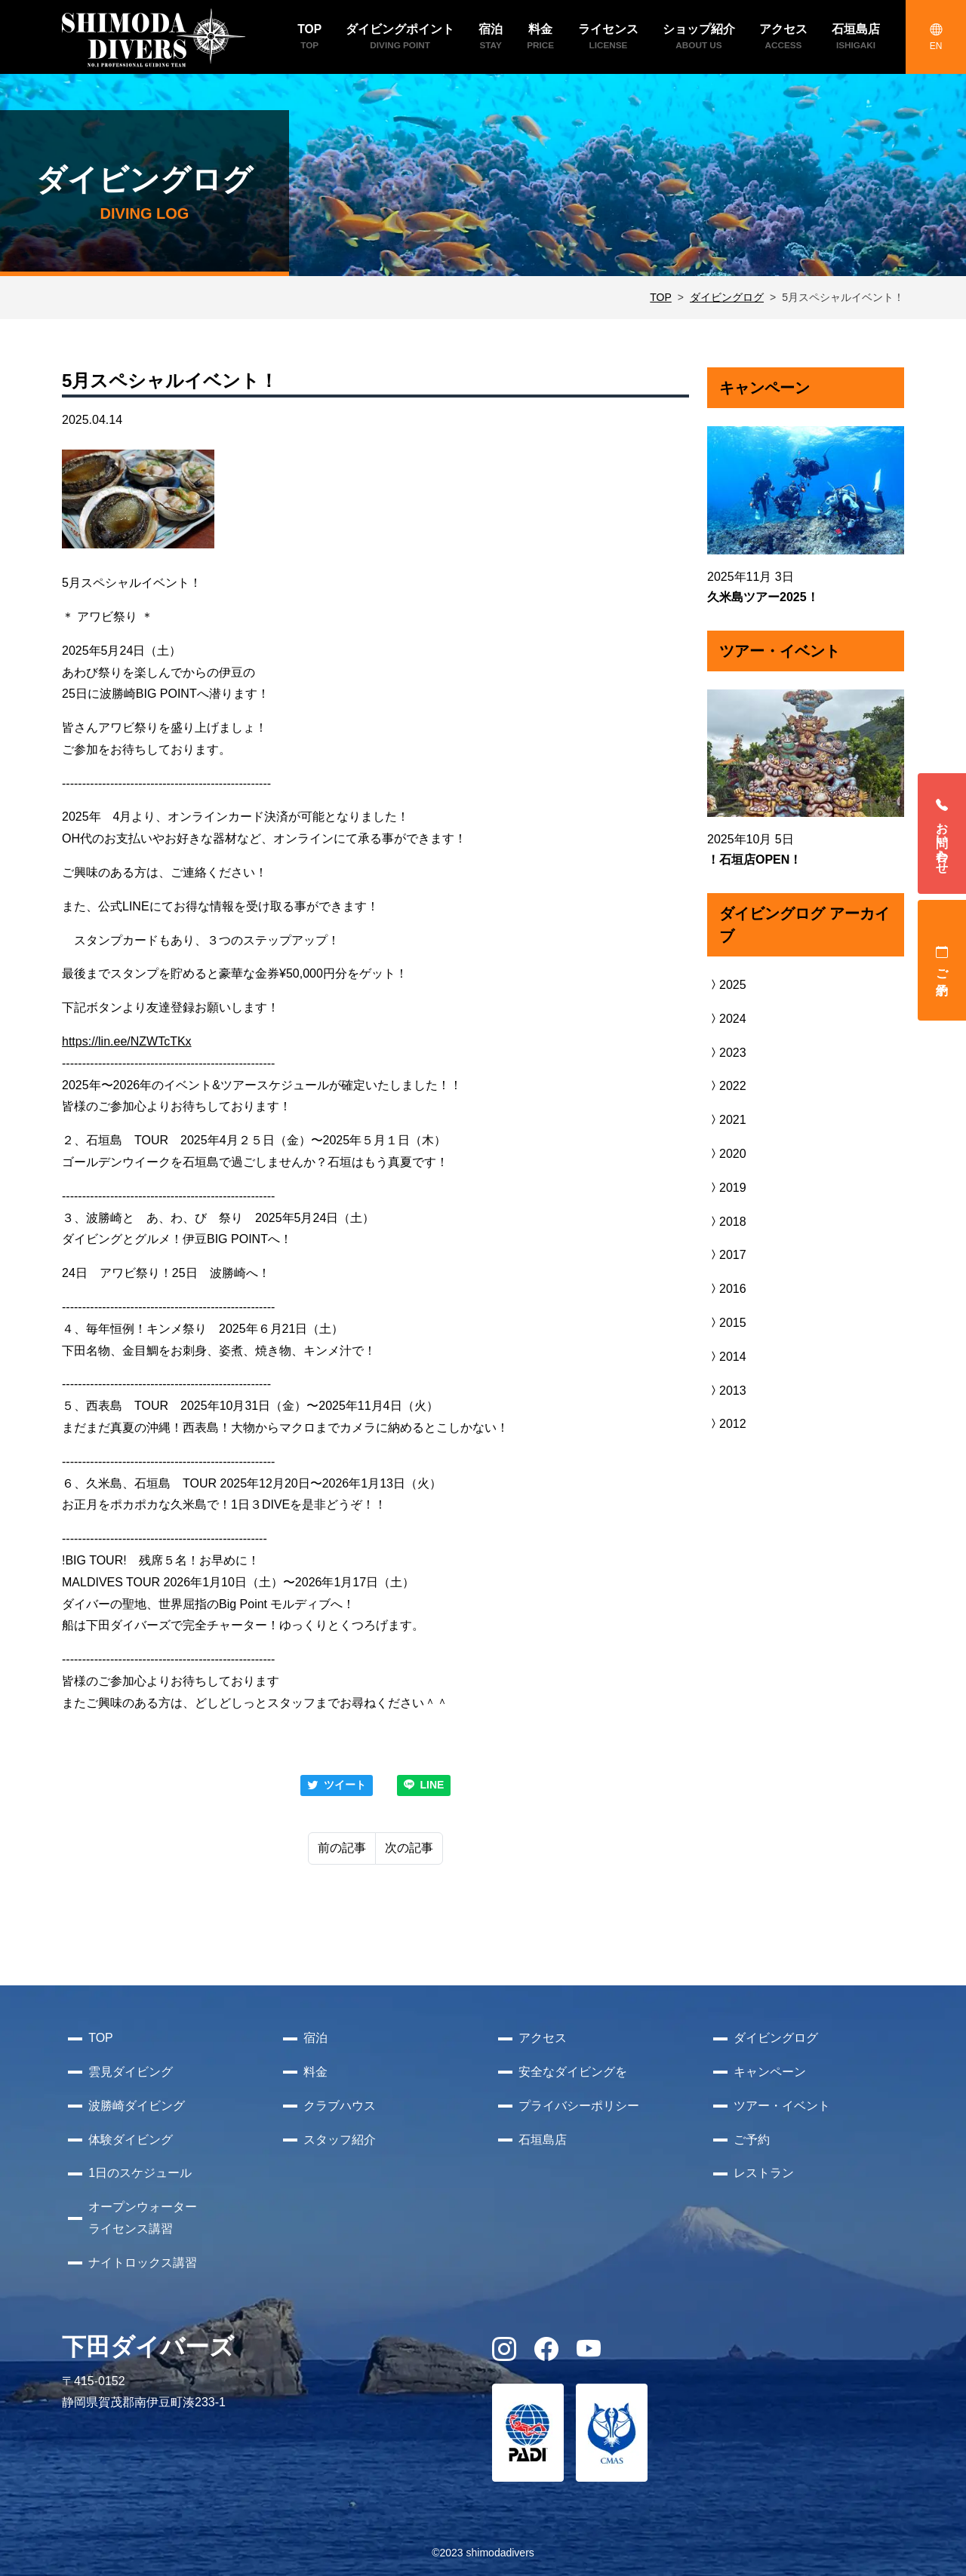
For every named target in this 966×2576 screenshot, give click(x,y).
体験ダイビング (130, 2139)
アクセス (542, 2037)
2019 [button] (726, 1187)
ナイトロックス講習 (142, 2262)
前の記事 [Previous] (342, 1847)
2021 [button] (726, 1119)
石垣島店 (542, 2139)
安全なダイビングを (572, 2071)
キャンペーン (770, 2071)
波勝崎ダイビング (136, 2105)
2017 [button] (726, 1254)
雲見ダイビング (130, 2071)
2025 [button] (726, 984)
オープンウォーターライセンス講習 (142, 2217)
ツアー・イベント (782, 2105)
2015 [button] (726, 1322)
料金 (315, 2071)
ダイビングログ (727, 297)
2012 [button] (726, 1423)
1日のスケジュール (140, 2172)
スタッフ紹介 (339, 2139)
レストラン (764, 2172)
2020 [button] (726, 1153)
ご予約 (942, 960)
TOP (661, 297)
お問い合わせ (942, 833)
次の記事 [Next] (409, 1847)
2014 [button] (726, 1356)
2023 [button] (726, 1052)
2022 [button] (726, 1085)
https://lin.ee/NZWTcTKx (127, 1041)
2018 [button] (726, 1221)
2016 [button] (726, 1288)
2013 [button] (726, 1390)
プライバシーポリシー (578, 2105)
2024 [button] (726, 1018)
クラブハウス (339, 2105)
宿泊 (315, 2037)
